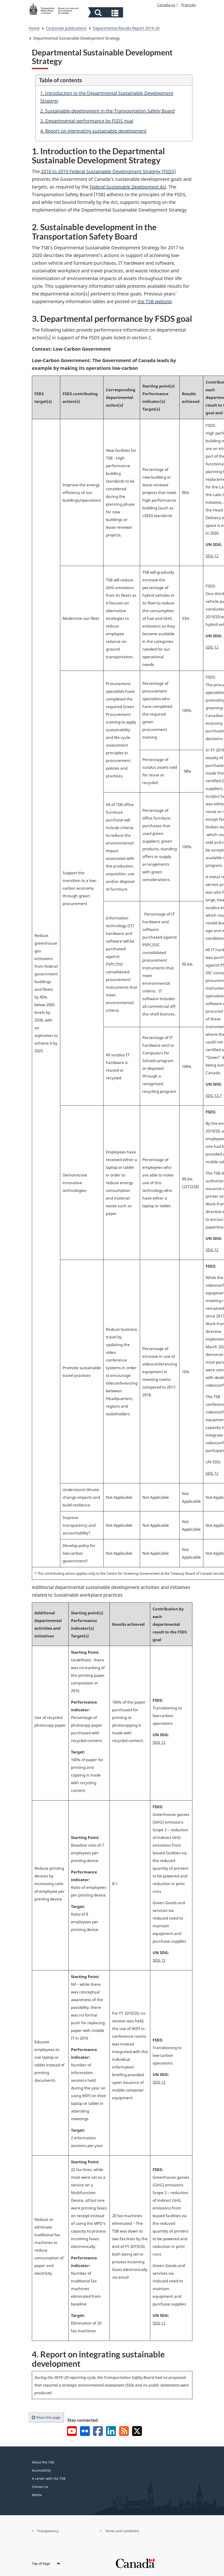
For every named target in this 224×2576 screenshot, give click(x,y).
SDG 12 (212, 556)
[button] (106, 13)
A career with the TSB (48, 2478)
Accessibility (41, 2470)
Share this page (46, 2417)
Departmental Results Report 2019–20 (126, 28)
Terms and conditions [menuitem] (122, 2531)
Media (37, 2495)
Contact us (40, 2486)
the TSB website (154, 301)
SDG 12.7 (214, 1095)
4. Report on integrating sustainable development (93, 131)
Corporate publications (66, 28)
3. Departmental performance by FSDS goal (86, 121)
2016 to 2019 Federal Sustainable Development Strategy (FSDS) (108, 171)
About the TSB (43, 2462)
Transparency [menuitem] (47, 2531)
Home (34, 28)
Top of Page (46, 2563)
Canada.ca (166, 4)
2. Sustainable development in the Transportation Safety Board (107, 111)
